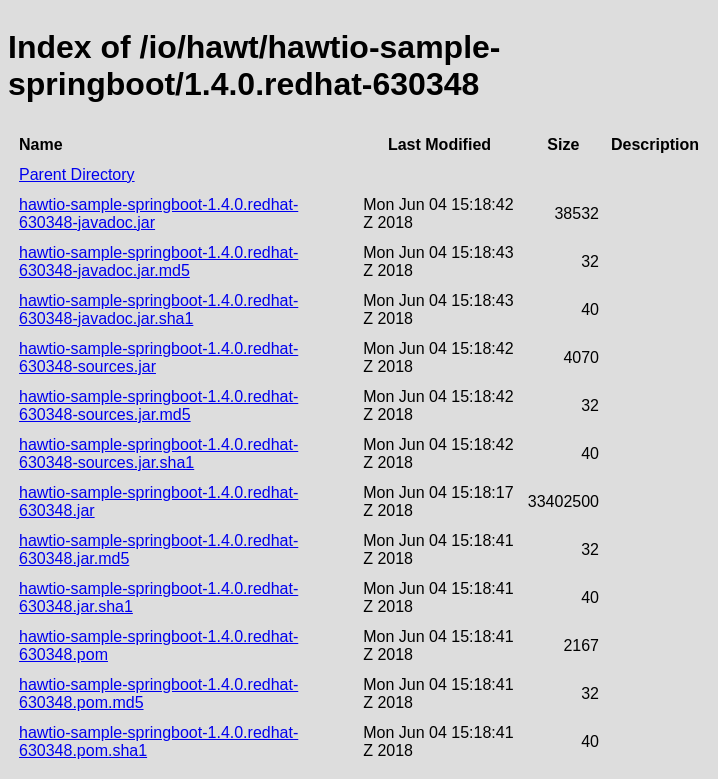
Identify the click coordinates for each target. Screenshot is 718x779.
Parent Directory (77, 174)
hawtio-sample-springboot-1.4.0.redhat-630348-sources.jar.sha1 (158, 453)
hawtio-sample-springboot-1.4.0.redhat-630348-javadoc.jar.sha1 (158, 309)
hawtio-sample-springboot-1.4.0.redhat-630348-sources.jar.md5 (158, 405)
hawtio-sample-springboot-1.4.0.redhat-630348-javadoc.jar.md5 (158, 261)
